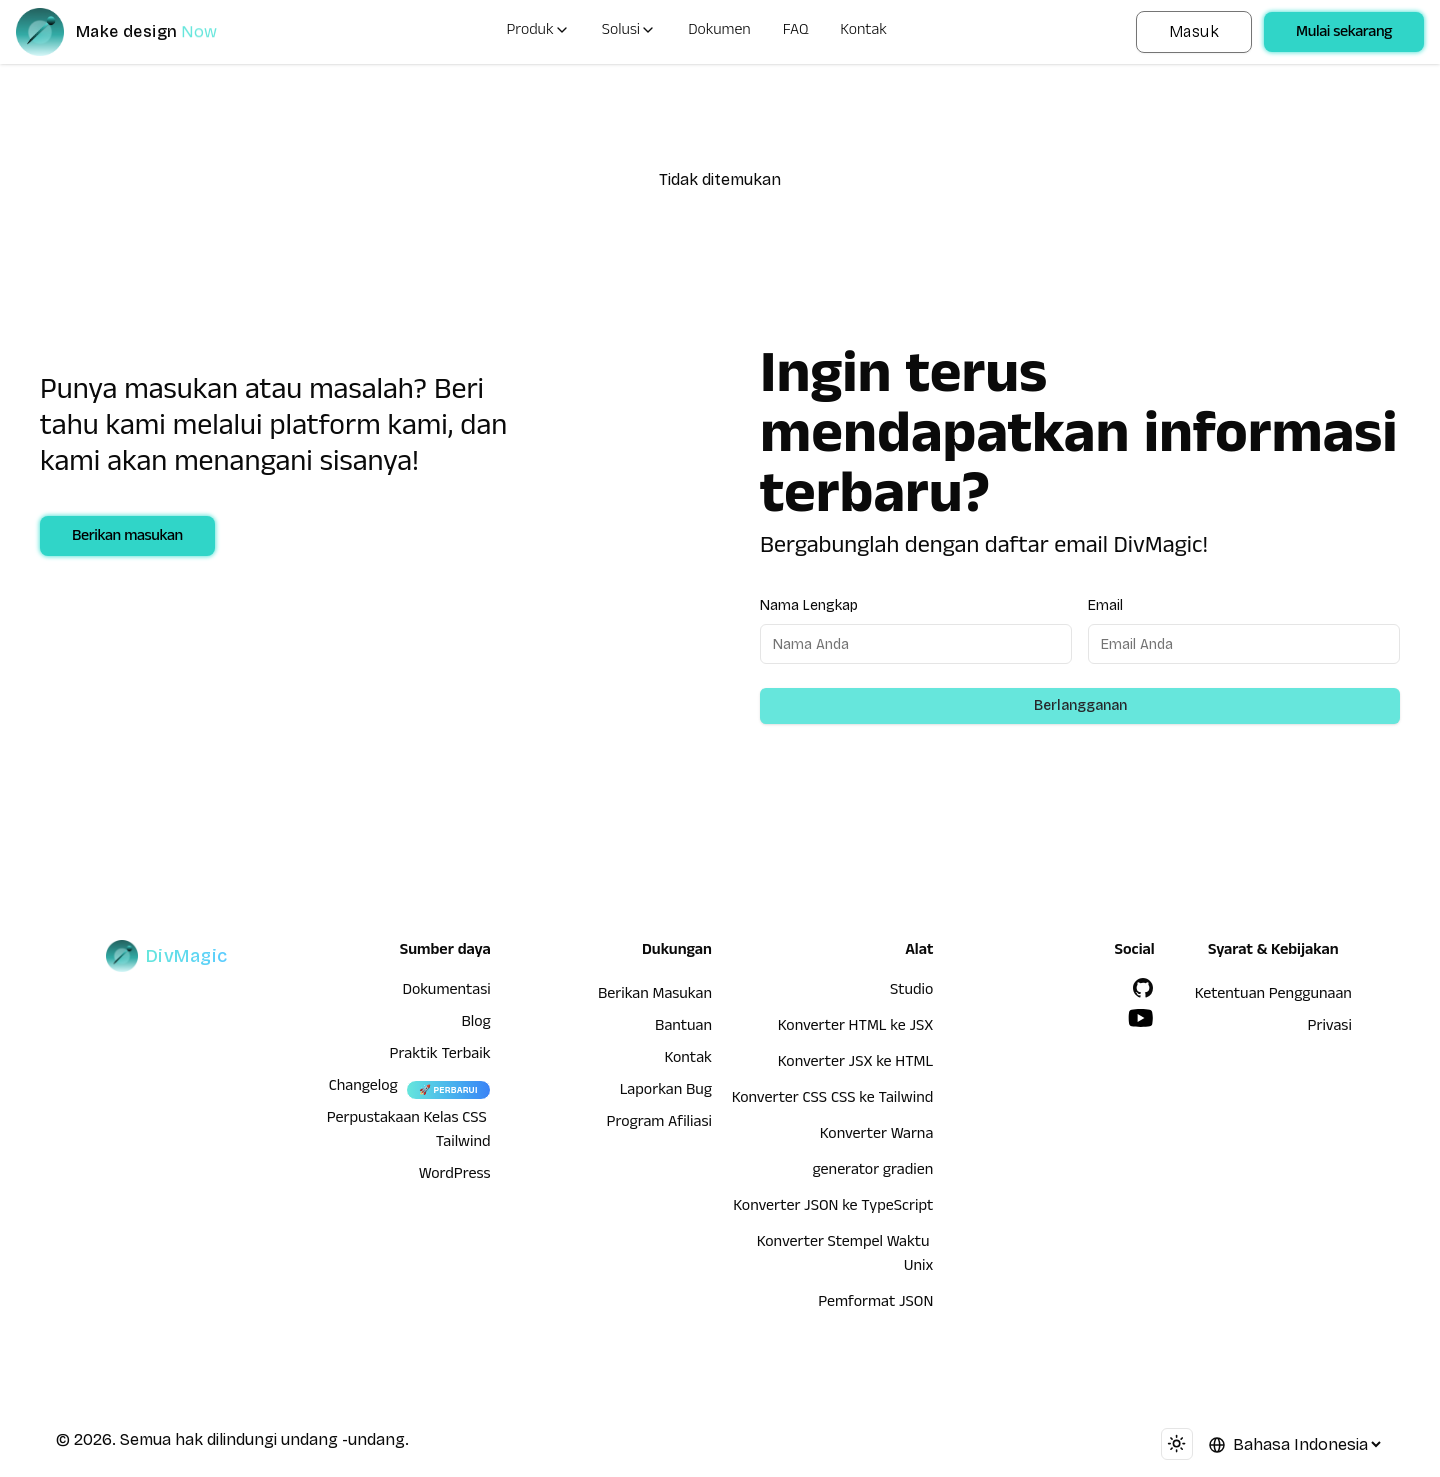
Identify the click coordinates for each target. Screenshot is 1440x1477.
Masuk (1194, 31)
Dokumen (719, 32)
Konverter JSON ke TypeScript (833, 1208)
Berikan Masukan (655, 996)
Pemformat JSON (875, 1304)
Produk (537, 32)
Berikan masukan (127, 538)
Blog (475, 1024)
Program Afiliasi (659, 1124)
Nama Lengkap (809, 605)
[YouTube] (1141, 1018)
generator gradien (872, 1172)
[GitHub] (1143, 988)
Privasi (1329, 1028)
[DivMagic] (136, 32)
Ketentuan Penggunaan (1273, 996)
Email (1105, 605)
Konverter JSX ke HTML (855, 1064)
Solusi (629, 32)
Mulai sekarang (1344, 34)
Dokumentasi (446, 992)
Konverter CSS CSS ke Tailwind (833, 1100)
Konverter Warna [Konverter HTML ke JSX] (876, 1136)
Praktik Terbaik (440, 1056)
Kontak (863, 32)
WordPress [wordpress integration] (455, 1176)
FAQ (796, 32)
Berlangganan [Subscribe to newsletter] (1080, 705)
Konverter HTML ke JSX (855, 1028)
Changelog (363, 1088)
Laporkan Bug (666, 1092)
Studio (911, 992)
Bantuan (683, 1028)
